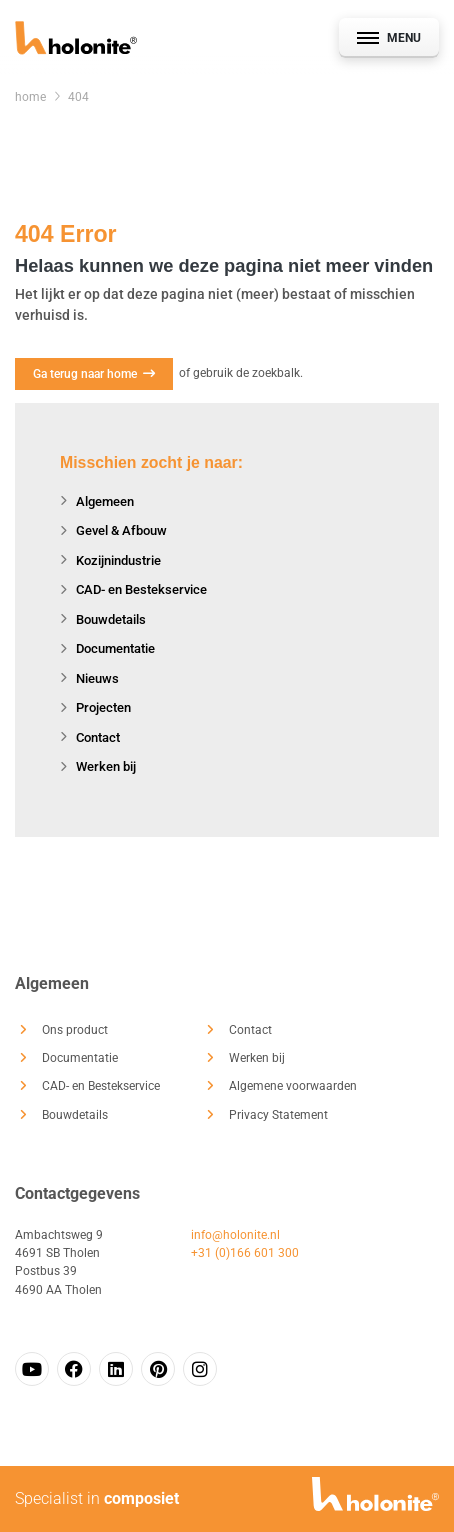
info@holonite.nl (235, 1235)
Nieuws (97, 678)
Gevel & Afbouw (121, 530)
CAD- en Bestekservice (141, 589)
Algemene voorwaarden (293, 1086)
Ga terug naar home (94, 374)
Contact (98, 737)
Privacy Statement (278, 1115)
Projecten (103, 707)
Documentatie (115, 648)
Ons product (75, 1030)
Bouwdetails (111, 619)
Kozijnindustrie (118, 560)
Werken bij (106, 766)
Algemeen (105, 501)
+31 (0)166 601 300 (245, 1253)
